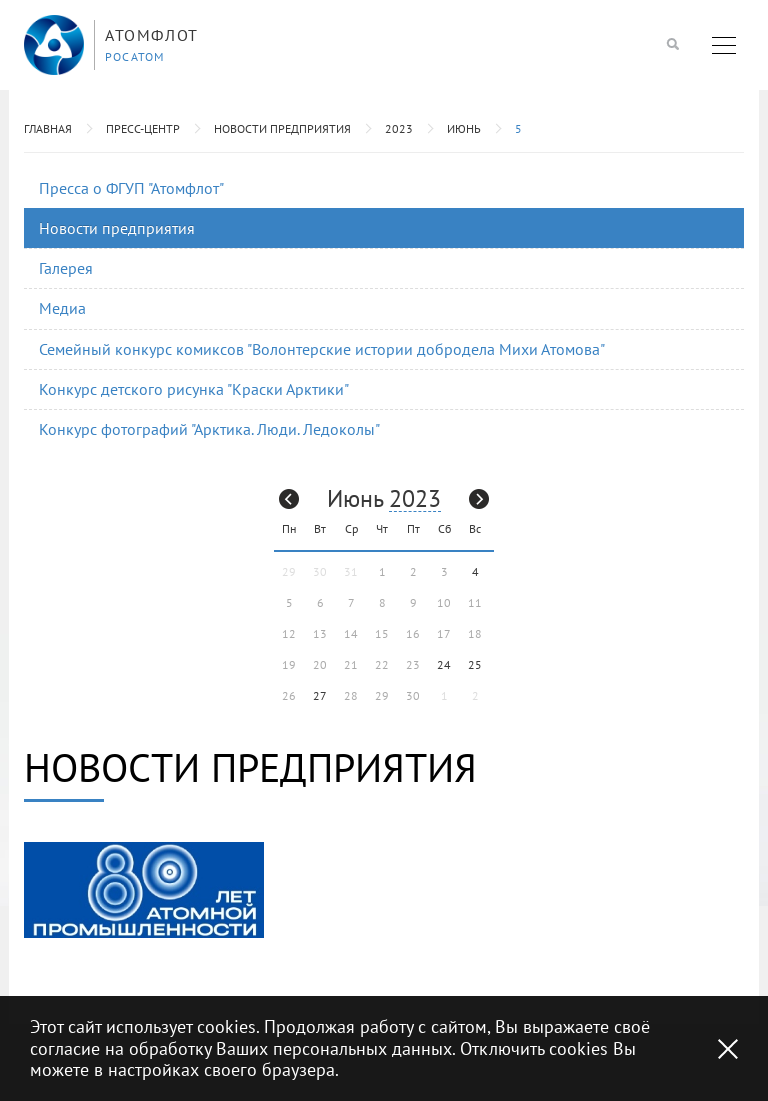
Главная (48, 128)
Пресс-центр (143, 128)
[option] (144, 890)
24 (444, 664)
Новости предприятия (282, 128)
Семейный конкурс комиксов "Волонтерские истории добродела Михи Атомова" (322, 349)
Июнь (464, 128)
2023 (399, 128)
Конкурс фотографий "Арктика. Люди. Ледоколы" (209, 429)
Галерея (66, 268)
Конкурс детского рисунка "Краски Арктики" (194, 389)
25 (475, 664)
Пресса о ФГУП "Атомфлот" (131, 188)
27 (320, 695)
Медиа (62, 308)
